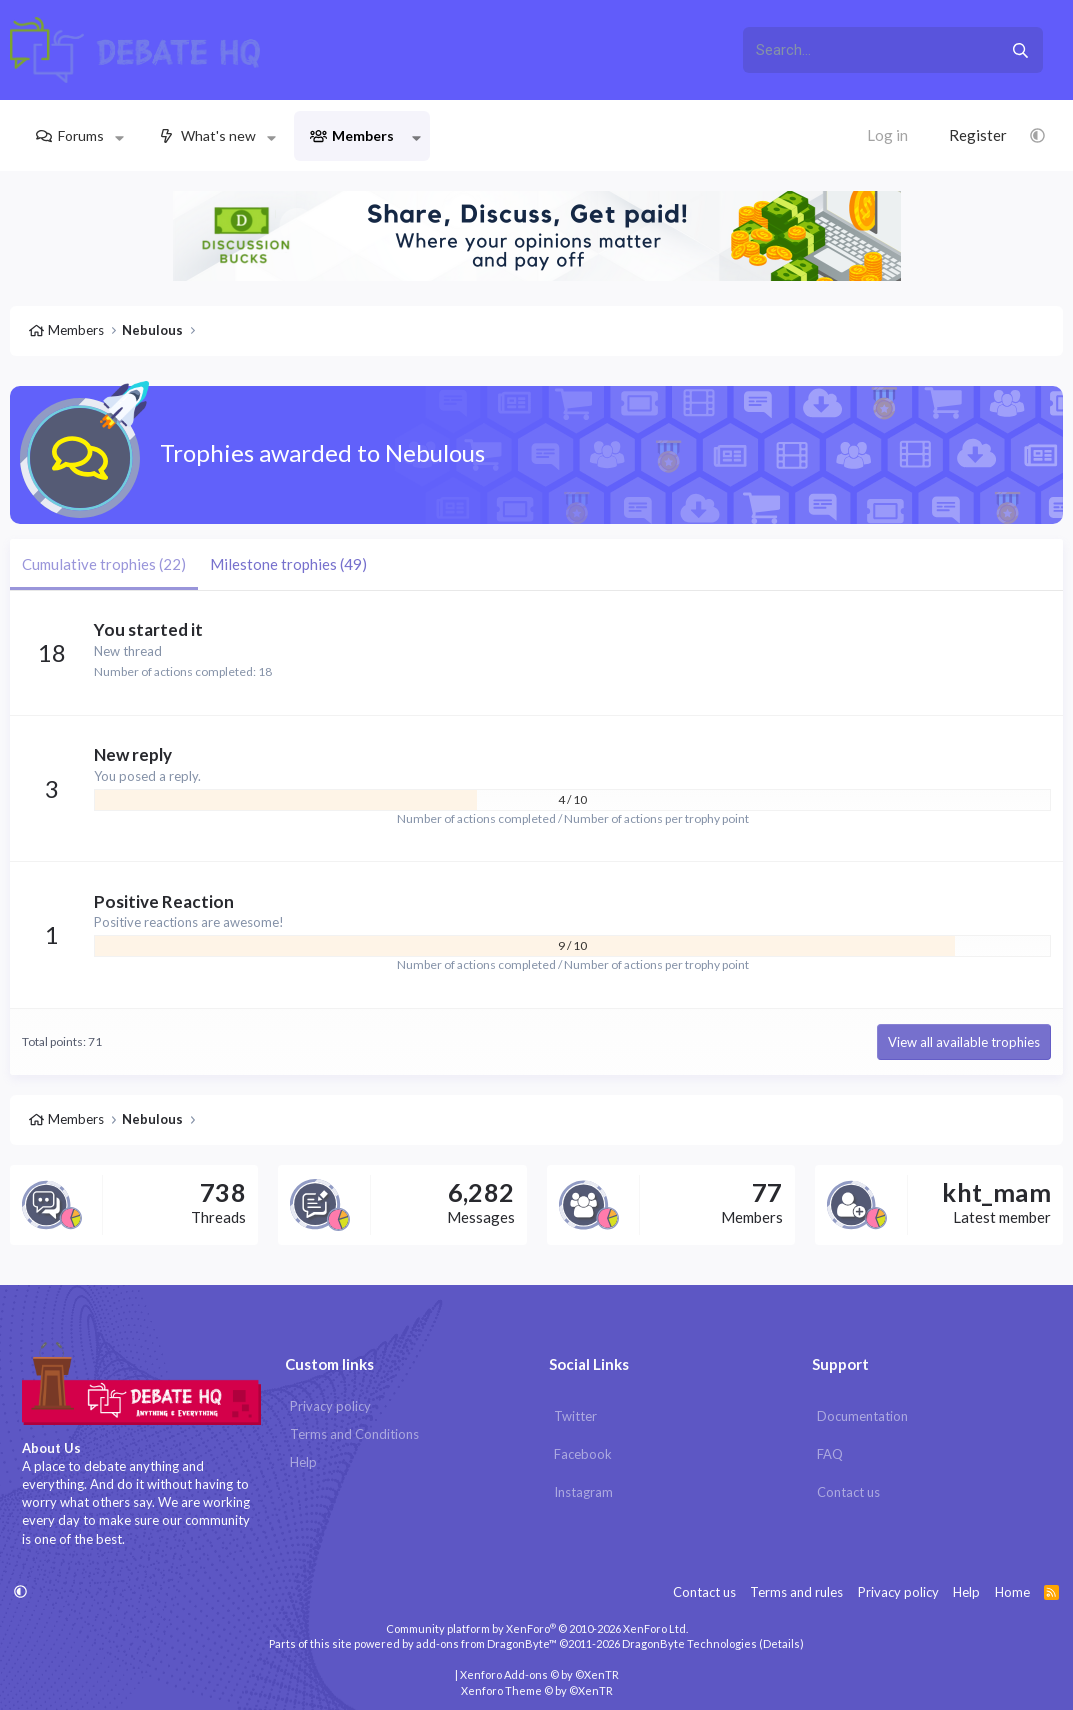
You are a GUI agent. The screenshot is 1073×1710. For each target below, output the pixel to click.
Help (303, 1462)
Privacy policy (330, 1406)
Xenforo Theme (537, 1690)
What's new (218, 135)
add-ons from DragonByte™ (486, 1643)
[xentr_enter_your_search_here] (870, 50)
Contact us (848, 1492)
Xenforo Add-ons (539, 1674)
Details (781, 1643)
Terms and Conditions (354, 1434)
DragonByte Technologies (689, 1643)
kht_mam (996, 1192)
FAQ (830, 1454)
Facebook (583, 1454)
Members (363, 135)
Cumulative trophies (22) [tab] (104, 564)
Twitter (575, 1416)
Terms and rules (796, 1592)
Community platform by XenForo (537, 1628)
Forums (81, 135)
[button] (119, 136)
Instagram (583, 1492)
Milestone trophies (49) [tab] (288, 564)
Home (1012, 1592)
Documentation (862, 1416)
